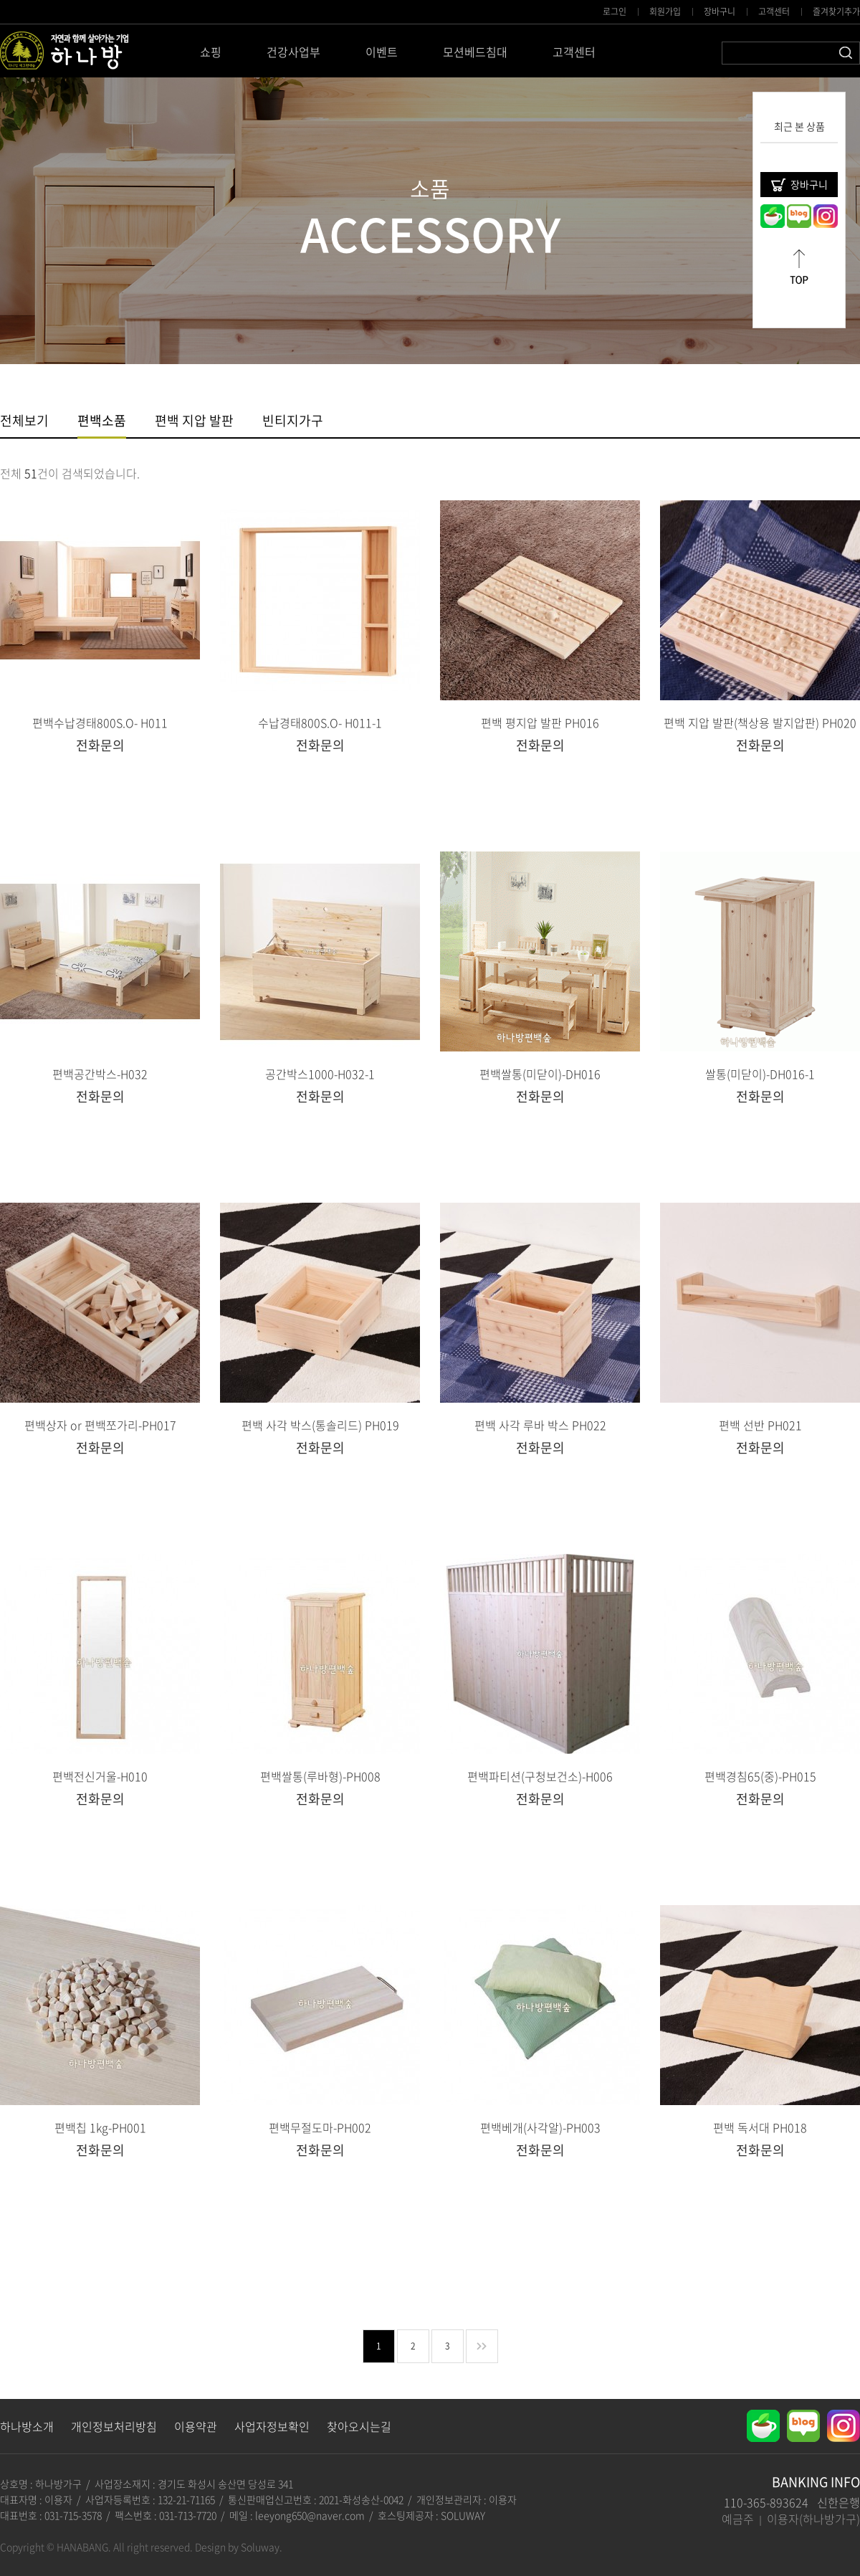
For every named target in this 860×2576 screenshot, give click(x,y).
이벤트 (382, 51)
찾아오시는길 (359, 2426)
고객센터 (774, 11)
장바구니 (719, 11)
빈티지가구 (292, 422)
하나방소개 (27, 2426)
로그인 (614, 11)
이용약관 (195, 2426)
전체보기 (24, 422)
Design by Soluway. (238, 2546)
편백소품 (101, 422)
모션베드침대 (475, 51)
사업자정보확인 (272, 2426)
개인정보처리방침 (114, 2426)
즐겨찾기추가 (836, 11)
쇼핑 (210, 51)
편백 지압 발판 (194, 422)
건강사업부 (293, 51)
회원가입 (665, 11)
